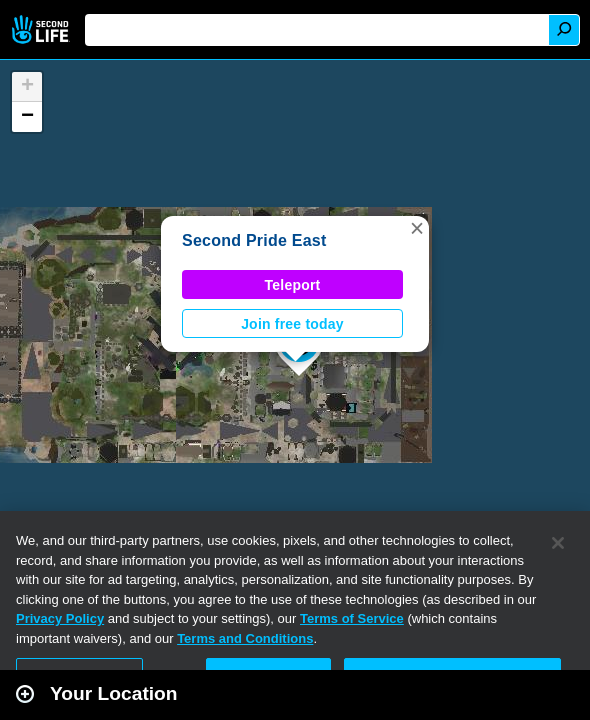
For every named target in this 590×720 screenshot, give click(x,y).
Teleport (293, 285)
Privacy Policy (60, 618)
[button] (417, 228)
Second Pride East (254, 240)
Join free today (292, 324)
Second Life (42, 29)
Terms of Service (352, 618)
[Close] (558, 543)
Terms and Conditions (245, 638)
